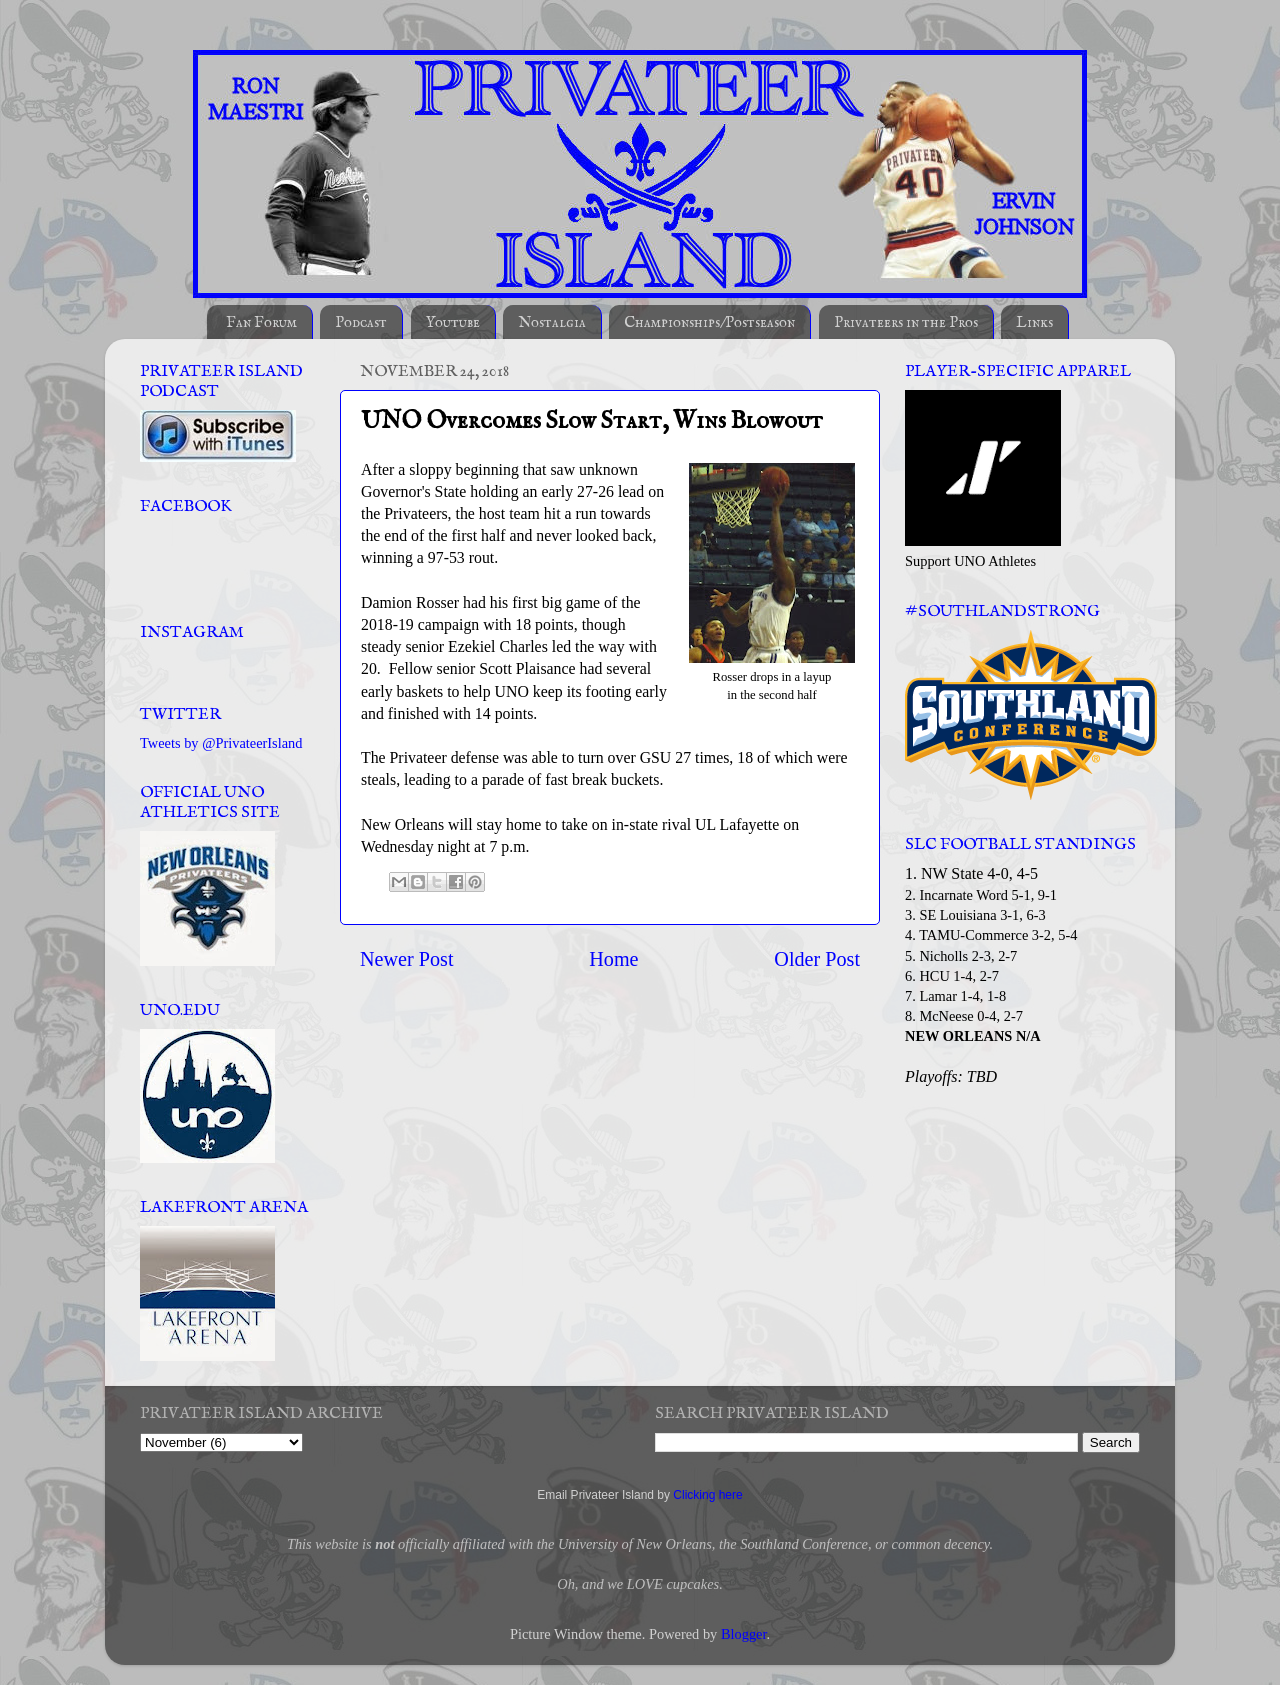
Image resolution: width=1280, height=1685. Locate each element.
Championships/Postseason (709, 322)
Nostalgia (552, 322)
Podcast (361, 322)
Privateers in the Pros (906, 322)
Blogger (744, 1634)
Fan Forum (261, 322)
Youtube (453, 322)
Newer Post (407, 959)
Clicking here (707, 1495)
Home (613, 959)
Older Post (817, 959)
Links (1034, 322)
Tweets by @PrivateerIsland (221, 743)
